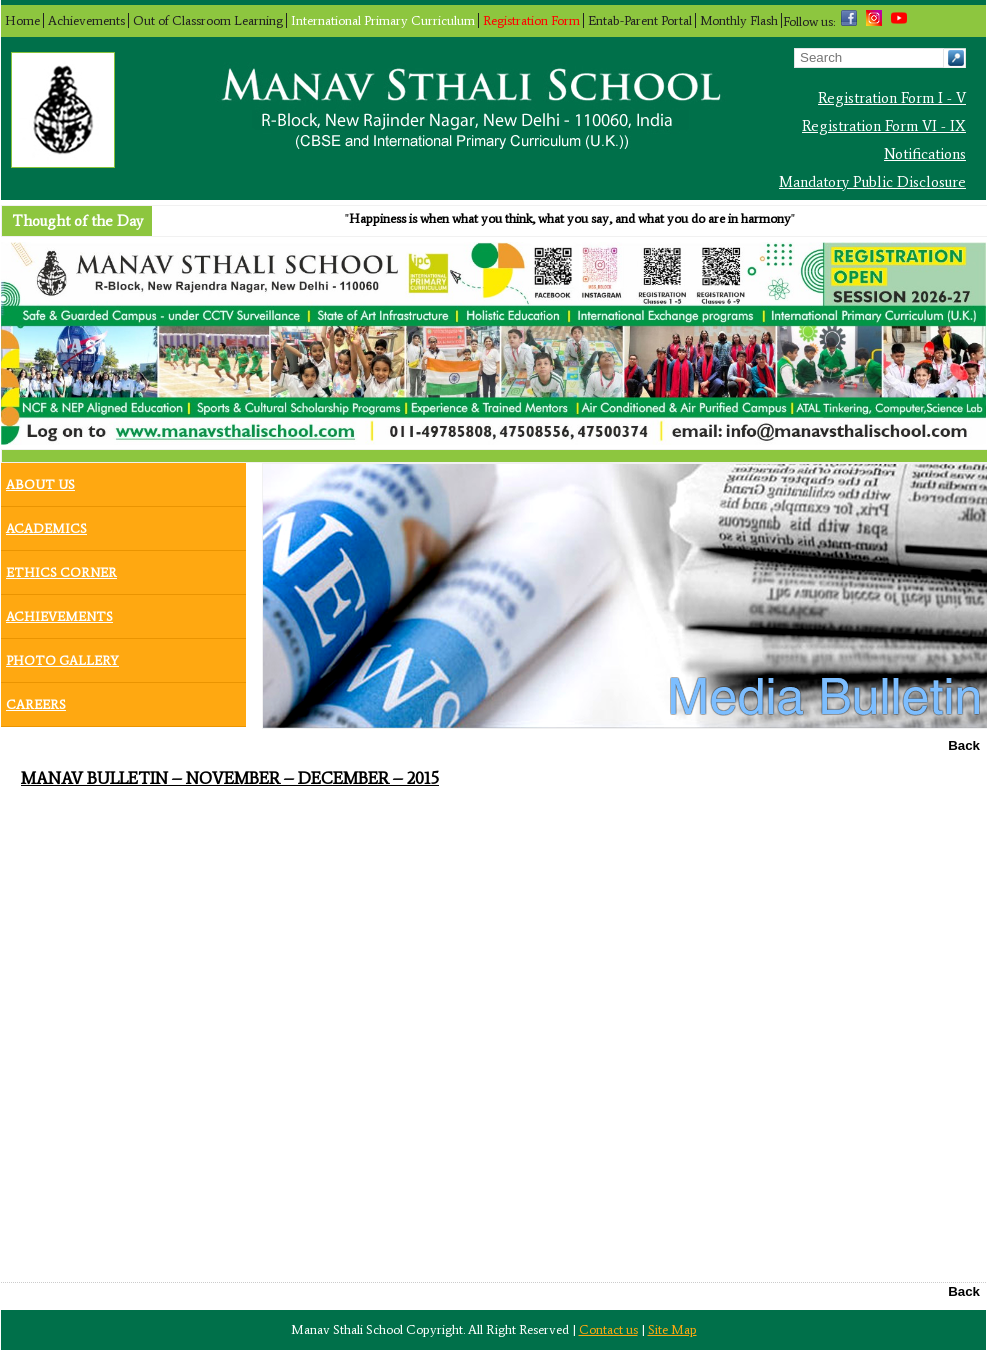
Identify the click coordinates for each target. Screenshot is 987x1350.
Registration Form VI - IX (884, 126)
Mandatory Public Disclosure (872, 182)
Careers (36, 700)
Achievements (86, 20)
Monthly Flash (739, 20)
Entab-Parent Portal (640, 20)
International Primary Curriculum (383, 20)
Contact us (608, 1329)
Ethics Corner (61, 568)
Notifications (925, 154)
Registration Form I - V (892, 98)
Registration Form (531, 20)
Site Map (672, 1329)
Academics (46, 524)
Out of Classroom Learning (208, 20)
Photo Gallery (62, 656)
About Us (40, 480)
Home (22, 20)
